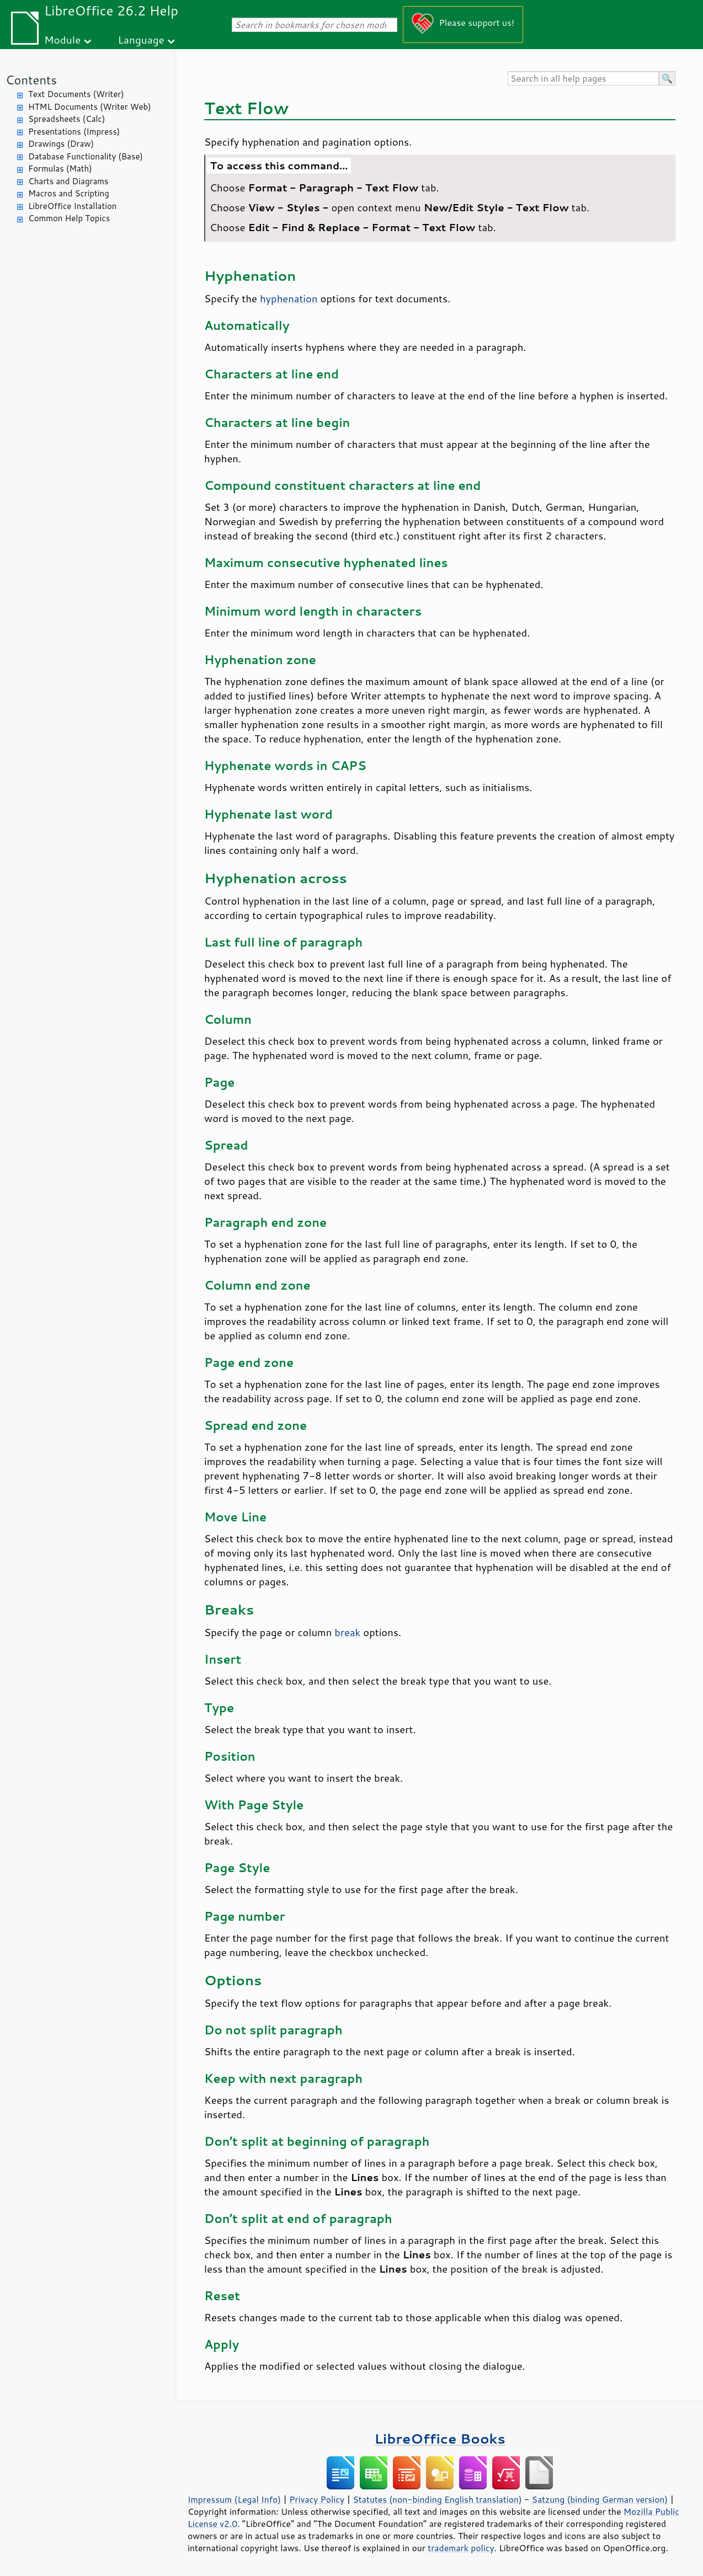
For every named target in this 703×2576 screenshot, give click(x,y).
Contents (31, 79)
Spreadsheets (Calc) (66, 119)
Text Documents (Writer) (76, 94)
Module (62, 39)
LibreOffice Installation (72, 206)
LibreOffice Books (439, 2438)
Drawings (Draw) (61, 143)
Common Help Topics (69, 218)
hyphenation (289, 298)
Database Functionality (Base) (85, 156)
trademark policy (461, 2548)
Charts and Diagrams (68, 181)
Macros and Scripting (68, 193)
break (347, 1632)
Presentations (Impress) (74, 131)
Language (141, 39)
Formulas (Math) (60, 168)
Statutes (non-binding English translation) (437, 2499)
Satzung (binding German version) (600, 2499)
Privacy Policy (316, 2499)
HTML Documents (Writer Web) (89, 107)
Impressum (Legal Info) (234, 2499)
